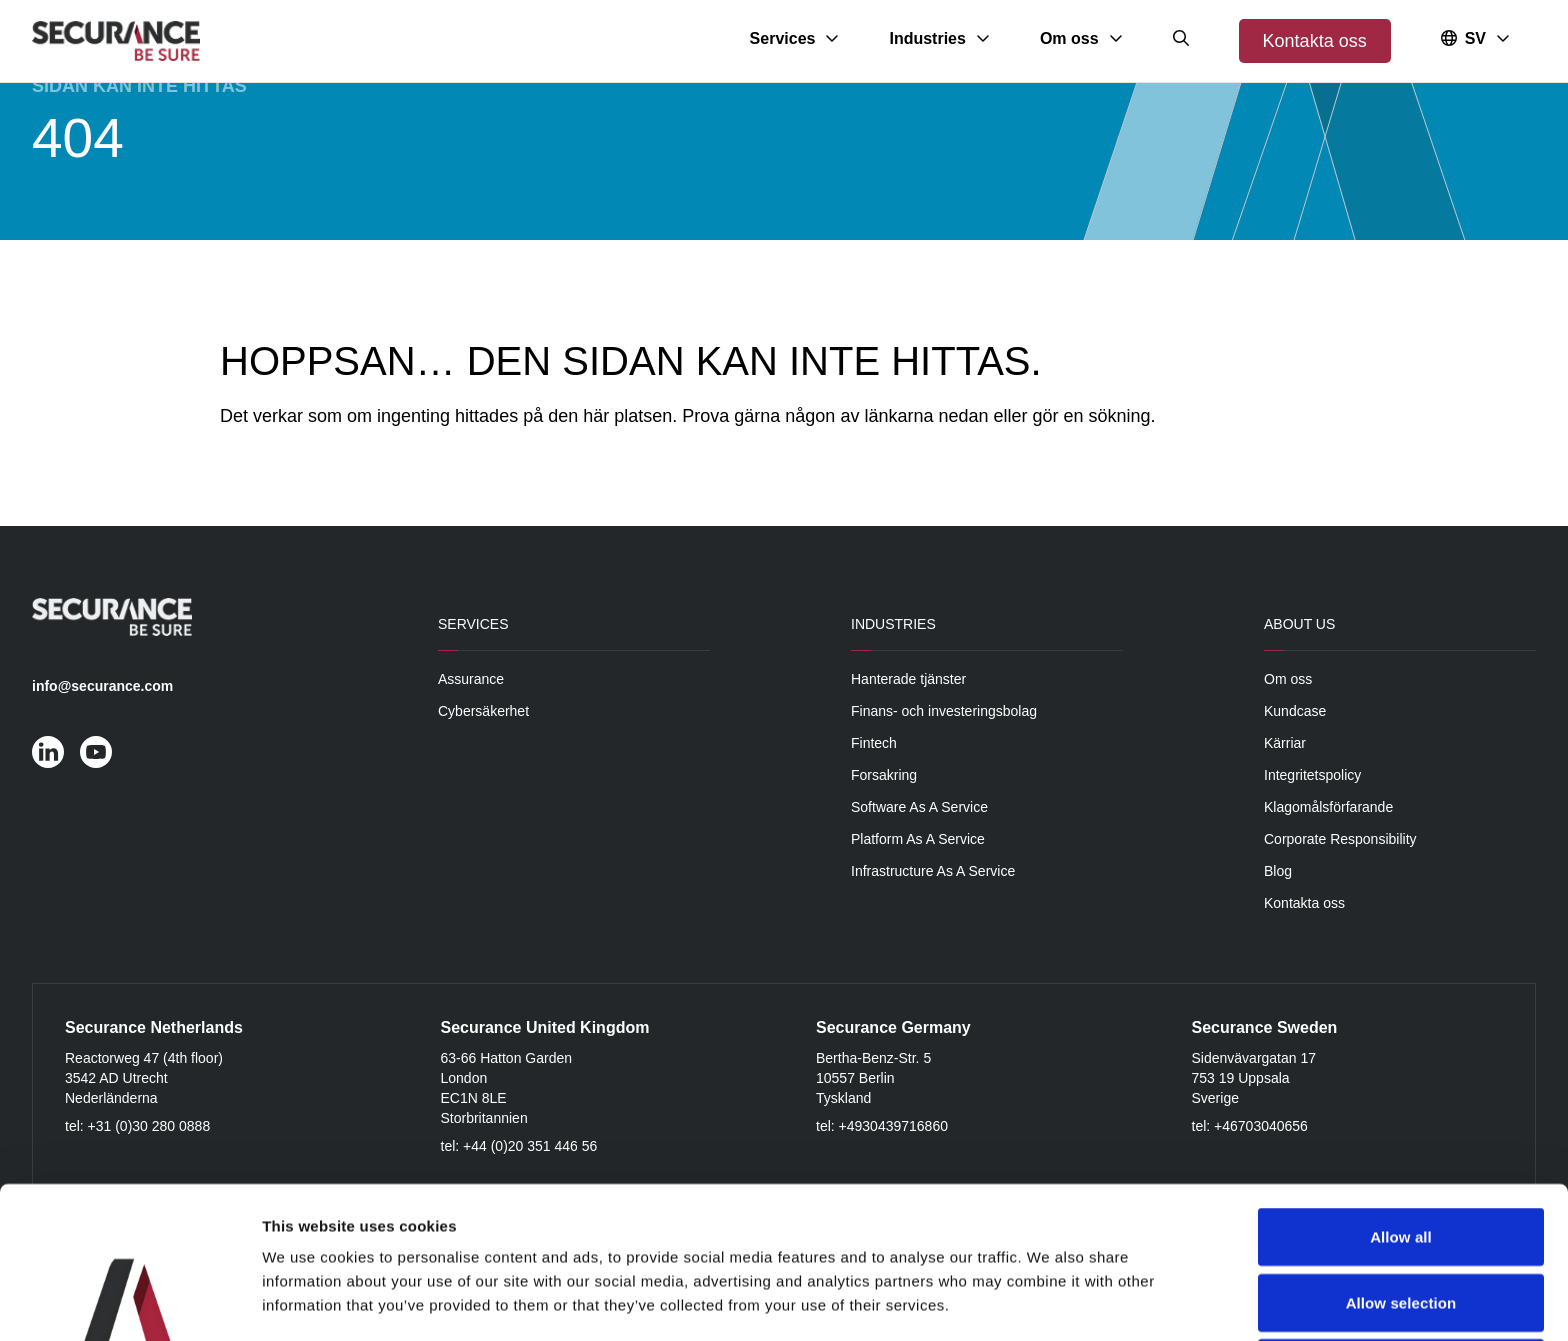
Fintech (874, 743)
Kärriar (1285, 743)
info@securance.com (102, 686)
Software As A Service (919, 807)
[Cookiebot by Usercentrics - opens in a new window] (129, 1302)
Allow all (1401, 1094)
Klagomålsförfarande (1328, 807)
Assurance (471, 679)
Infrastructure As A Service (933, 871)
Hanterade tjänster (908, 679)
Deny (1400, 1225)
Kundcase (1295, 711)
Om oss (1288, 679)
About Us (1299, 624)
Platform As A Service (918, 839)
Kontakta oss (1315, 41)
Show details (1049, 1301)
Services (473, 624)
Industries (893, 624)
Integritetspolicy (1312, 775)
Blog (1278, 871)
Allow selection (1401, 1160)
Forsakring (884, 775)
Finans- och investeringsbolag (944, 711)
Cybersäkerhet (483, 711)
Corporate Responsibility (1340, 839)
